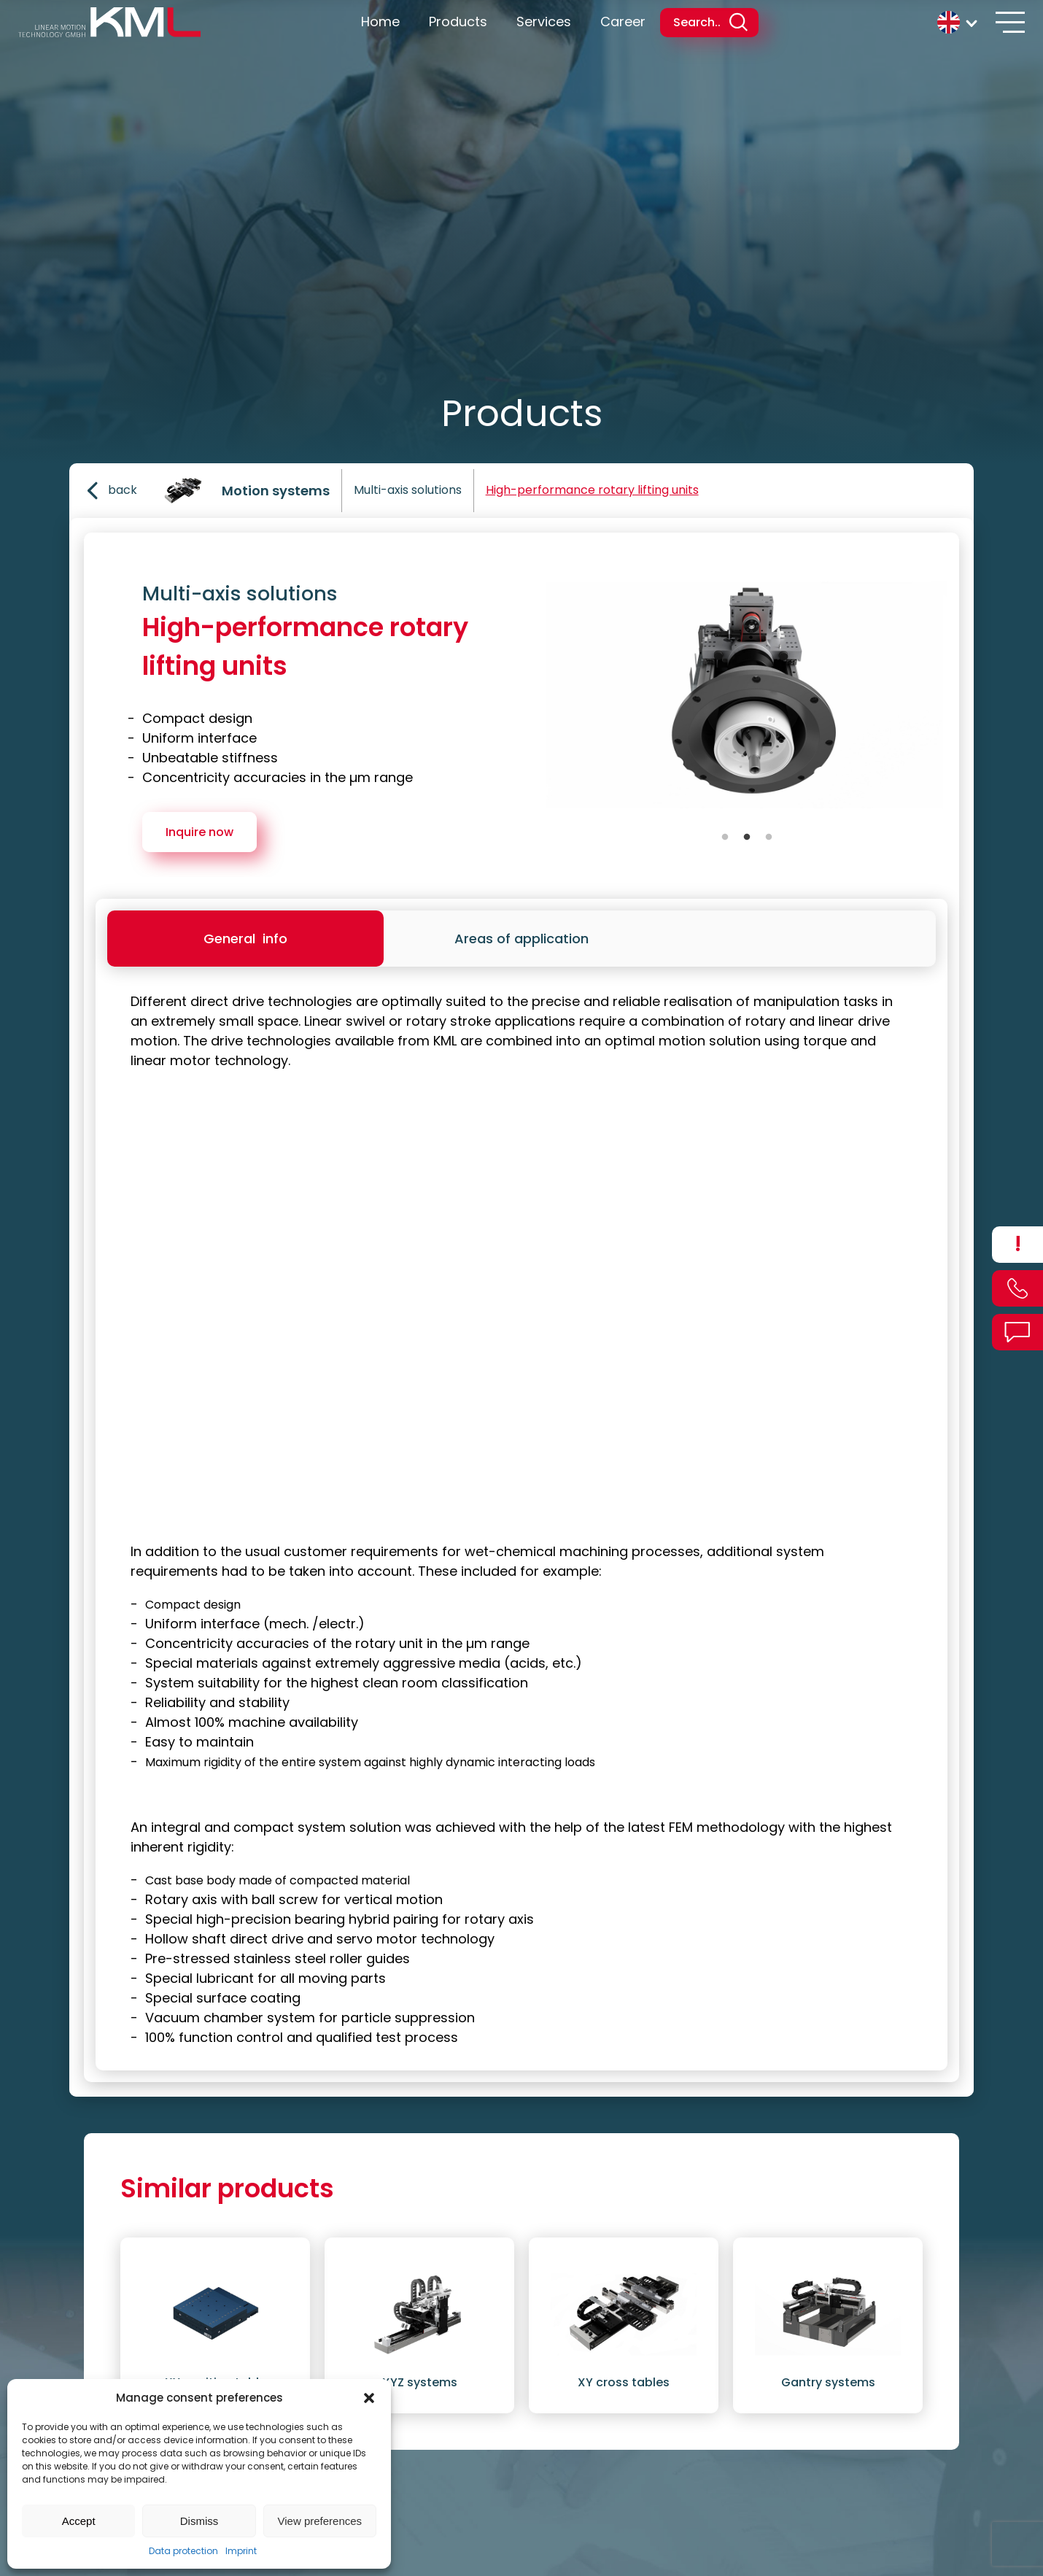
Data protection (183, 2551)
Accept (79, 2521)
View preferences (320, 2521)
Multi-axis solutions (408, 489)
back (109, 490)
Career (622, 21)
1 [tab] (725, 837)
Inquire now (199, 832)
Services (543, 21)
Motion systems (276, 490)
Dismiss (199, 2521)
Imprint (241, 2551)
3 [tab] (768, 837)
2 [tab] (747, 837)
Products (458, 21)
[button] (369, 2398)
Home (380, 21)
